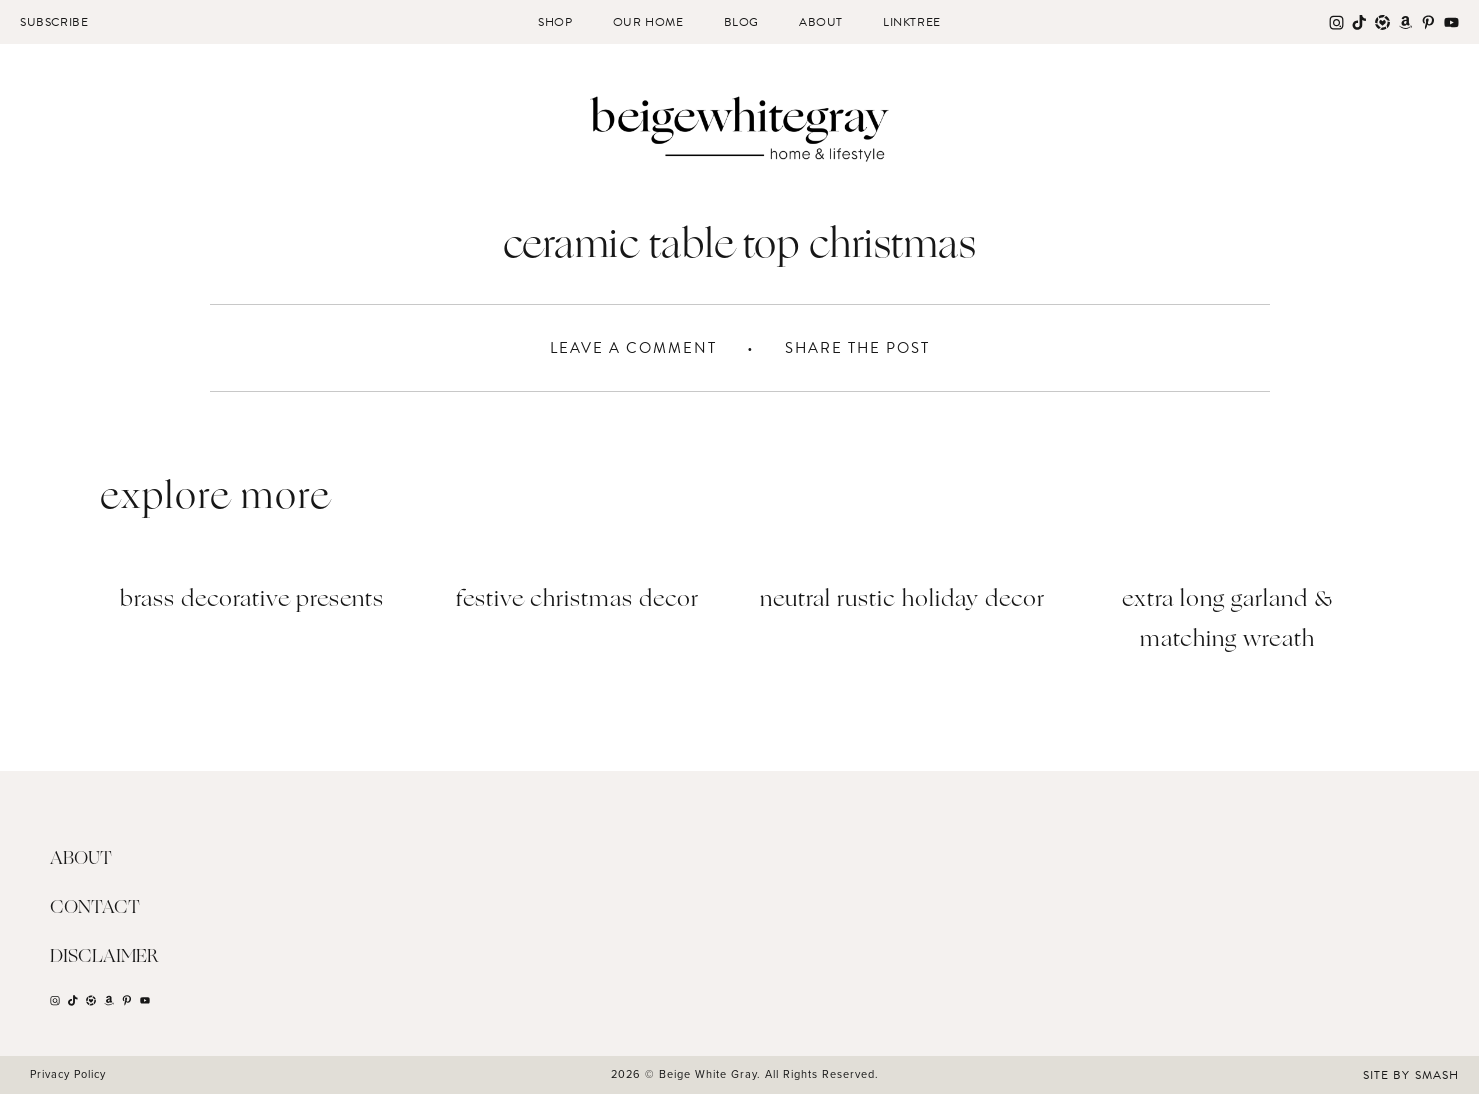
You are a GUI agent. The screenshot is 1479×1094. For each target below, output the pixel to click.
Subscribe (54, 22)
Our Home (648, 22)
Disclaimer (104, 957)
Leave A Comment (633, 348)
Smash (1437, 1075)
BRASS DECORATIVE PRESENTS (252, 600)
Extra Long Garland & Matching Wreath (1227, 620)
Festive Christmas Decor (577, 600)
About (821, 22)
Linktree (912, 22)
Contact (95, 908)
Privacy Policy (68, 1074)
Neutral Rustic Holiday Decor (902, 600)
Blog (741, 22)
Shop (555, 22)
